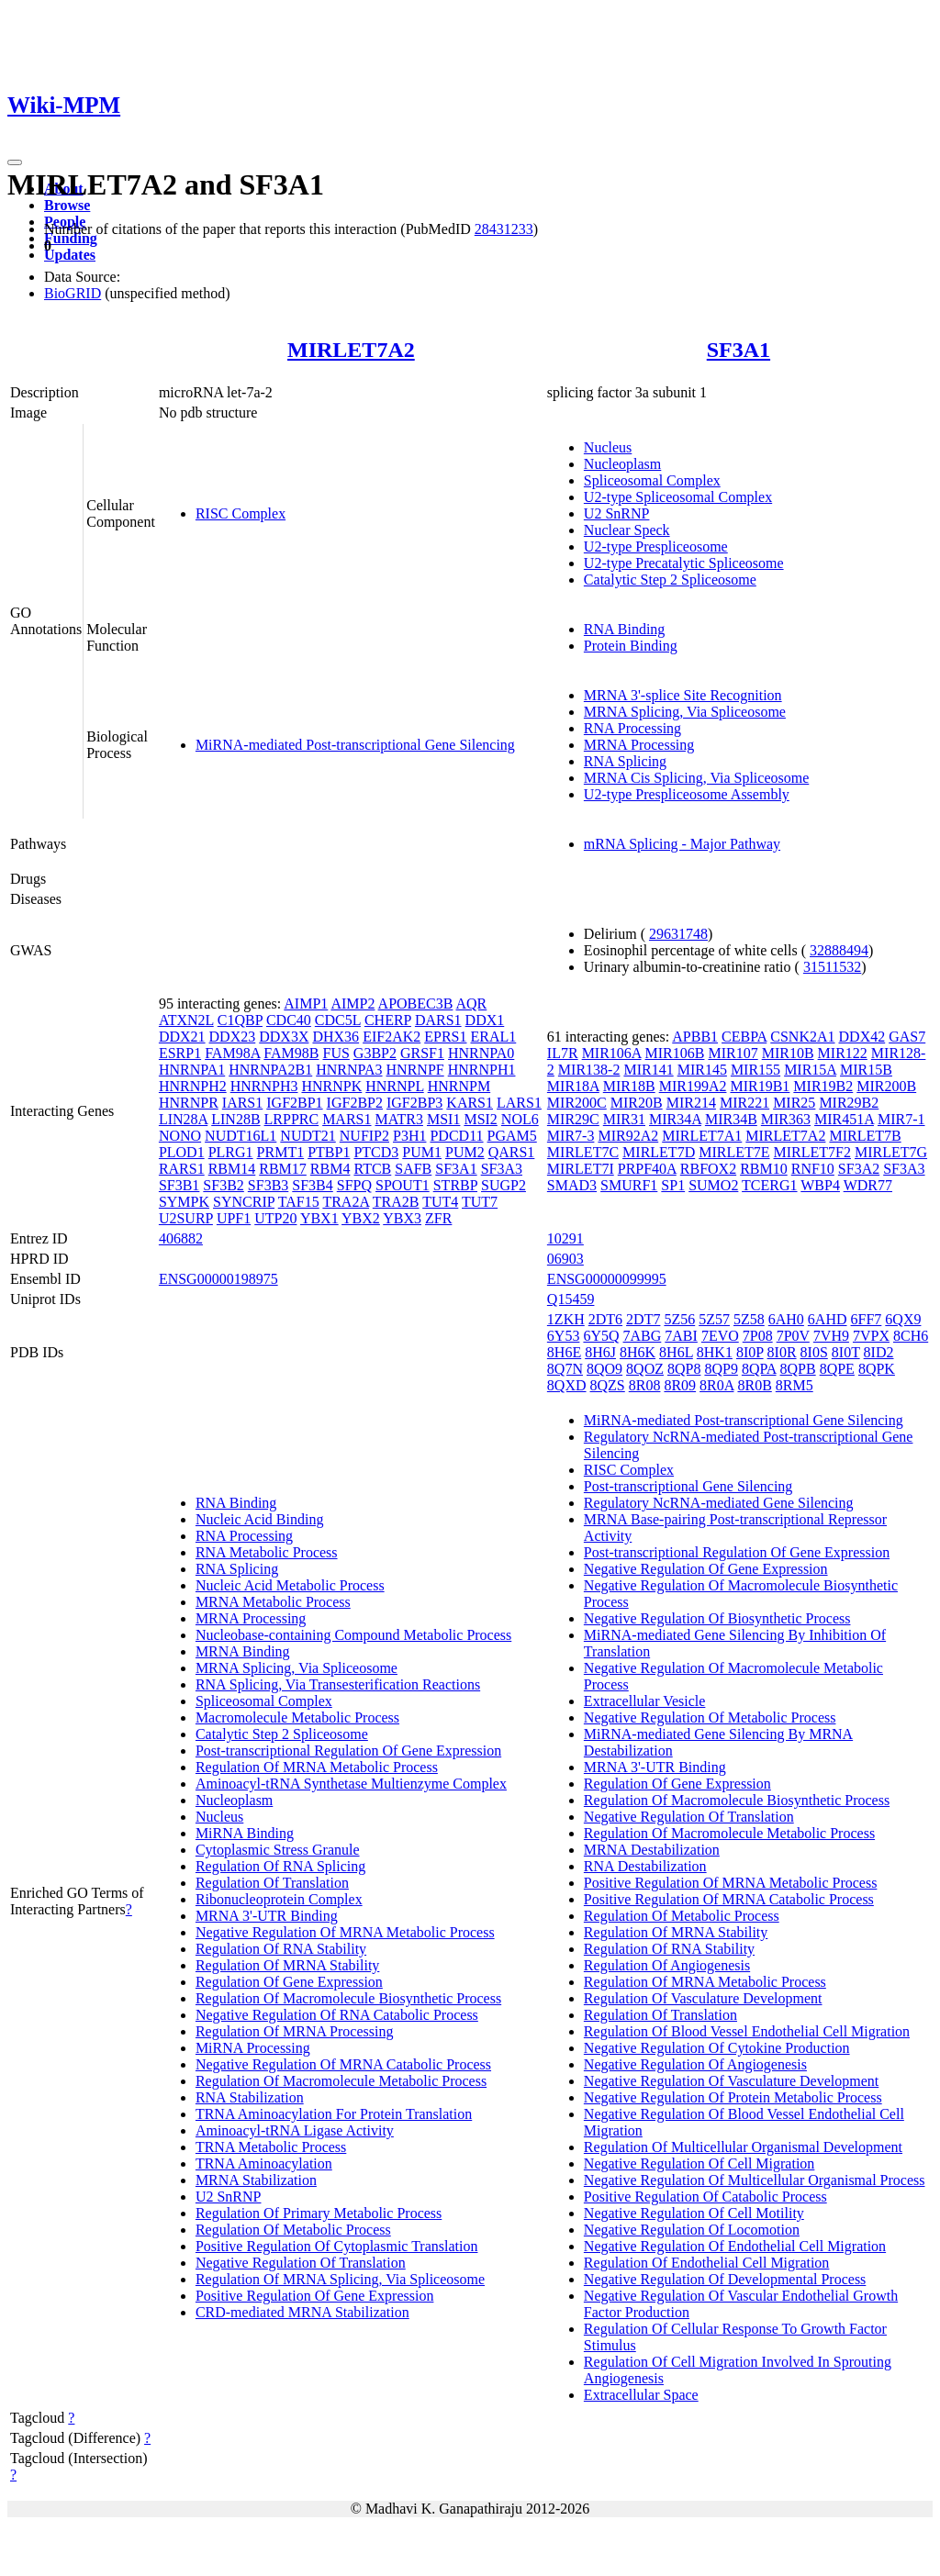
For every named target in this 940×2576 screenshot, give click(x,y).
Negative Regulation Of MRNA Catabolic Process (343, 2064)
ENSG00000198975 (218, 1279)
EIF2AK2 (391, 1036)
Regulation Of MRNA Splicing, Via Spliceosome (340, 2279)
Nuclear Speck (627, 530)
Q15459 (571, 1299)
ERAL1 (493, 1036)
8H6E (564, 1352)
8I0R (782, 1352)
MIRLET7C (583, 1152)
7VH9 (831, 1336)
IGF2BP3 (414, 1102)
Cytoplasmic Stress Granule (278, 1849)
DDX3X (283, 1036)
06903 (565, 1258)
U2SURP (186, 1218)
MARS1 (346, 1119)
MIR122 (842, 1053)
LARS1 (519, 1102)
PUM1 (422, 1152)
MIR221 (744, 1102)
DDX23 (232, 1036)
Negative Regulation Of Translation (301, 2262)
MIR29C (573, 1119)
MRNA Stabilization (256, 2180)
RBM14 (232, 1168)
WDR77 (868, 1185)
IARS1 (242, 1102)
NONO (180, 1135)
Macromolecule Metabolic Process (297, 1717)
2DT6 (605, 1319)
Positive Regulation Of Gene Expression (315, 2295)
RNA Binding (624, 629)
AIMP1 (306, 1003)
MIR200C (577, 1102)
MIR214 (691, 1102)
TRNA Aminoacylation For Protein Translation (334, 2114)
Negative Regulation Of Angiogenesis (695, 2064)
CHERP (387, 1020)
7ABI (681, 1336)
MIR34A (675, 1119)
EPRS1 (445, 1036)
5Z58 (749, 1319)
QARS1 (511, 1152)
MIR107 (732, 1053)
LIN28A (183, 1119)
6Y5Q (601, 1336)
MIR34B (731, 1119)
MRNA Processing (639, 745)
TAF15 (298, 1202)
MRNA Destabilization (652, 1849)
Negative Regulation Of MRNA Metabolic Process (345, 1932)
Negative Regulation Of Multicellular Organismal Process (754, 2180)
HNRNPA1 (192, 1069)
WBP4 (820, 1185)
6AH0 (786, 1319)
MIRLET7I (580, 1168)
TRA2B (396, 1202)
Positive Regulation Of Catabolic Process (705, 2196)
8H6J (600, 1352)
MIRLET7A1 (702, 1135)
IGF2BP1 (294, 1102)
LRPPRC (291, 1119)
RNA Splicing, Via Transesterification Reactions (338, 1684)
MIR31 (624, 1119)
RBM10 (764, 1168)
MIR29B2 (848, 1102)
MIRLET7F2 (812, 1152)
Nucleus (608, 447)
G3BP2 (375, 1053)
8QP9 (720, 1369)
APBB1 (695, 1036)
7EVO (720, 1336)
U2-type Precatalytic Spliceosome (684, 563)
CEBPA (744, 1036)
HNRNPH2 (193, 1086)
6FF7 (866, 1319)
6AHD (827, 1319)
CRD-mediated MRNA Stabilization (302, 2312)
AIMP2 (352, 1003)
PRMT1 (281, 1152)
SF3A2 (858, 1168)
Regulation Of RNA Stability (281, 1949)
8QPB (798, 1369)
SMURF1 (628, 1185)
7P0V (793, 1336)
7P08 (758, 1336)
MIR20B (636, 1102)
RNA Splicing (625, 761)
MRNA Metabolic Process (273, 1602)
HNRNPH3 (264, 1086)
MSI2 (480, 1119)
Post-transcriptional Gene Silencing (688, 1486)
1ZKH (566, 1319)
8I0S (814, 1352)
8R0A (716, 1385)
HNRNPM (459, 1086)
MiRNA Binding (245, 1833)
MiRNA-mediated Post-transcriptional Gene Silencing (355, 745)
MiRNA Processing (253, 2048)
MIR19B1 (759, 1086)
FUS (335, 1053)
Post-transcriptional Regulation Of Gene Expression (348, 1750)
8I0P (750, 1352)
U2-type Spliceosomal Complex (678, 497)
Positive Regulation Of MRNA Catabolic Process (729, 1899)
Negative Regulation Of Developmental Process (725, 2279)
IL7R (562, 1053)
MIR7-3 (571, 1135)
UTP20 (275, 1218)
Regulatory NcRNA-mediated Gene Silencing (719, 1503)
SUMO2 (713, 1185)
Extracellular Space (641, 2395)
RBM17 (283, 1168)
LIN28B (235, 1119)
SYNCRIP (243, 1202)
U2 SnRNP (617, 513)
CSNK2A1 (802, 1036)
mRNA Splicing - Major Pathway (682, 844)
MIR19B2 (823, 1086)
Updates (69, 254)
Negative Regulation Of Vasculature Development (731, 2081)
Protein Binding (630, 645)
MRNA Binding (243, 1651)
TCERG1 (769, 1185)
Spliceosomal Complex (652, 480)
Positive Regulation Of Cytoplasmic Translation (337, 2246)
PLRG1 (230, 1152)
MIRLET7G (891, 1152)
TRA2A (345, 1202)
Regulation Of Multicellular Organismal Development (743, 2147)
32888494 (839, 950)
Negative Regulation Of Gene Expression (706, 1569)
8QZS (607, 1385)
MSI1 (443, 1119)
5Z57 (714, 1319)
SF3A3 (501, 1168)
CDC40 (288, 1020)
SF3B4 (312, 1185)
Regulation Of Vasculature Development (703, 1998)
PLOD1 (182, 1152)
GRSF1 (422, 1053)
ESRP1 (180, 1053)
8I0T (846, 1352)
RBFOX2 (708, 1168)
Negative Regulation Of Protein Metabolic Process (733, 2097)
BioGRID (72, 293)
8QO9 (604, 1369)
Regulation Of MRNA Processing (295, 2031)
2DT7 (643, 1319)
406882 (181, 1238)
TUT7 (480, 1202)
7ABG (642, 1336)
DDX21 (182, 1036)
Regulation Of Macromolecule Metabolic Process (341, 2081)
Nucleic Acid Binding (260, 1519)
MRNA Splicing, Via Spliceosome (685, 711)
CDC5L (338, 1020)
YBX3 (402, 1218)
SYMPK (184, 1202)
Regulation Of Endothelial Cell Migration (707, 2262)
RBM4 (330, 1168)
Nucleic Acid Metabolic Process (290, 1585)
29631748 (678, 934)
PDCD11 (456, 1135)
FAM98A (232, 1053)
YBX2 (360, 1218)
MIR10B (788, 1053)
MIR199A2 (693, 1086)
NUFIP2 (364, 1135)
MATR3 (399, 1119)
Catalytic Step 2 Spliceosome (670, 579)
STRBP (455, 1185)
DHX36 (335, 1036)
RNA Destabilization (645, 1866)
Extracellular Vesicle (645, 1701)
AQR (471, 1003)
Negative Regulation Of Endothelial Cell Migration (735, 2246)
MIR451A (844, 1119)
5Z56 (679, 1319)
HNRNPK (331, 1086)
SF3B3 (268, 1185)
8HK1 (715, 1352)
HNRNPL (394, 1086)
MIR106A (612, 1053)
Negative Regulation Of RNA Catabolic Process (337, 2015)
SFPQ (354, 1185)
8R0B (754, 1385)
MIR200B (886, 1086)
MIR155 (755, 1069)
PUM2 (465, 1152)
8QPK (876, 1369)
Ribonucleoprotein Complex (279, 1899)
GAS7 (907, 1036)
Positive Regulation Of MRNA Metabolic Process (731, 1882)
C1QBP (240, 1020)
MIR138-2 (589, 1069)
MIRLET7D (658, 1152)
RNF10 (812, 1168)
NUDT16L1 (240, 1135)
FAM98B (291, 1053)
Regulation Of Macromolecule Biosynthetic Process (348, 1998)
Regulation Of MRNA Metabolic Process (317, 1767)
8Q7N (565, 1369)
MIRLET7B (865, 1135)
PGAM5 (512, 1135)
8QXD (567, 1385)
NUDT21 (307, 1135)
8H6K (637, 1352)
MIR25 (794, 1102)
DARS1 (438, 1020)
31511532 (832, 967)
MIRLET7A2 (351, 350)
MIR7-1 (901, 1119)
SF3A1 (738, 350)
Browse (67, 205)
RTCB (372, 1168)
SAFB (413, 1168)
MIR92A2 (628, 1135)
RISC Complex (240, 513)
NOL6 (520, 1119)
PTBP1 (329, 1152)
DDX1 (485, 1020)
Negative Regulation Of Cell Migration (699, 2163)
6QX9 (903, 1319)
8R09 (680, 1385)
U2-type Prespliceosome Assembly (686, 794)
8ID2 (879, 1352)
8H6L (676, 1352)
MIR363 (786, 1119)
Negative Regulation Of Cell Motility (694, 2213)
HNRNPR (188, 1102)
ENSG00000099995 (606, 1279)
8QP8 (683, 1369)
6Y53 (563, 1336)
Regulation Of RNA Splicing (280, 1866)
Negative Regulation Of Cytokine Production (717, 2048)
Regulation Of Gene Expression (289, 1982)
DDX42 (862, 1036)
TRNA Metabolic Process (271, 2147)
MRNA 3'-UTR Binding (267, 1916)
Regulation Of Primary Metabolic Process (319, 2213)
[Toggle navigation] (14, 162)
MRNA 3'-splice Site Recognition (683, 695)
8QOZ (645, 1369)
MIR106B (675, 1053)
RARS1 (182, 1168)
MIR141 (648, 1069)
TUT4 (440, 1202)
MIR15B (866, 1069)
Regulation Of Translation (272, 1882)
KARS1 (469, 1102)
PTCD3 (375, 1152)
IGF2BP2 (355, 1102)
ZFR (438, 1218)
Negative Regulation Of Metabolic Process (710, 1717)
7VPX (871, 1336)
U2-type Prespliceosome (656, 546)
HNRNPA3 (349, 1069)
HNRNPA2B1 (270, 1069)
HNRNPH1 (482, 1069)
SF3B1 (179, 1185)
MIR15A (810, 1069)
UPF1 (234, 1218)
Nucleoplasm (622, 464)
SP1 (673, 1185)
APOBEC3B (415, 1003)
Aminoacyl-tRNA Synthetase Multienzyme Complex (351, 1783)
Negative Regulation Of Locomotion (692, 2229)
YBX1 (319, 1218)
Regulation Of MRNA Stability (287, 1965)
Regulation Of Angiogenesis (667, 1965)
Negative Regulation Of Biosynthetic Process (717, 1618)
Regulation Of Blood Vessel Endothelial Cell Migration (747, 2031)
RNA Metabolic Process (267, 1552)
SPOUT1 (402, 1185)
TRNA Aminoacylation (264, 2163)
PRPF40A (647, 1168)
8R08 (645, 1385)
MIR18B (629, 1086)
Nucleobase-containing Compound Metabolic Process (353, 1635)
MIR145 (702, 1069)
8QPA (759, 1369)
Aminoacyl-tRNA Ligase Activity (295, 2130)
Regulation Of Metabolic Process (293, 2229)
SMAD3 (572, 1185)
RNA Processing (632, 728)
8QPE (837, 1369)
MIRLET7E (734, 1152)
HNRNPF (415, 1069)
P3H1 (409, 1135)
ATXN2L (186, 1020)
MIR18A (573, 1086)
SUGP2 (503, 1185)
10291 (565, 1238)
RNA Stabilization (250, 2097)
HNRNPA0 (481, 1053)
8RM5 (794, 1385)
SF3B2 (223, 1185)
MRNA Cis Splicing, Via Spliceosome (696, 778)
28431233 (504, 229)
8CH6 (910, 1336)
